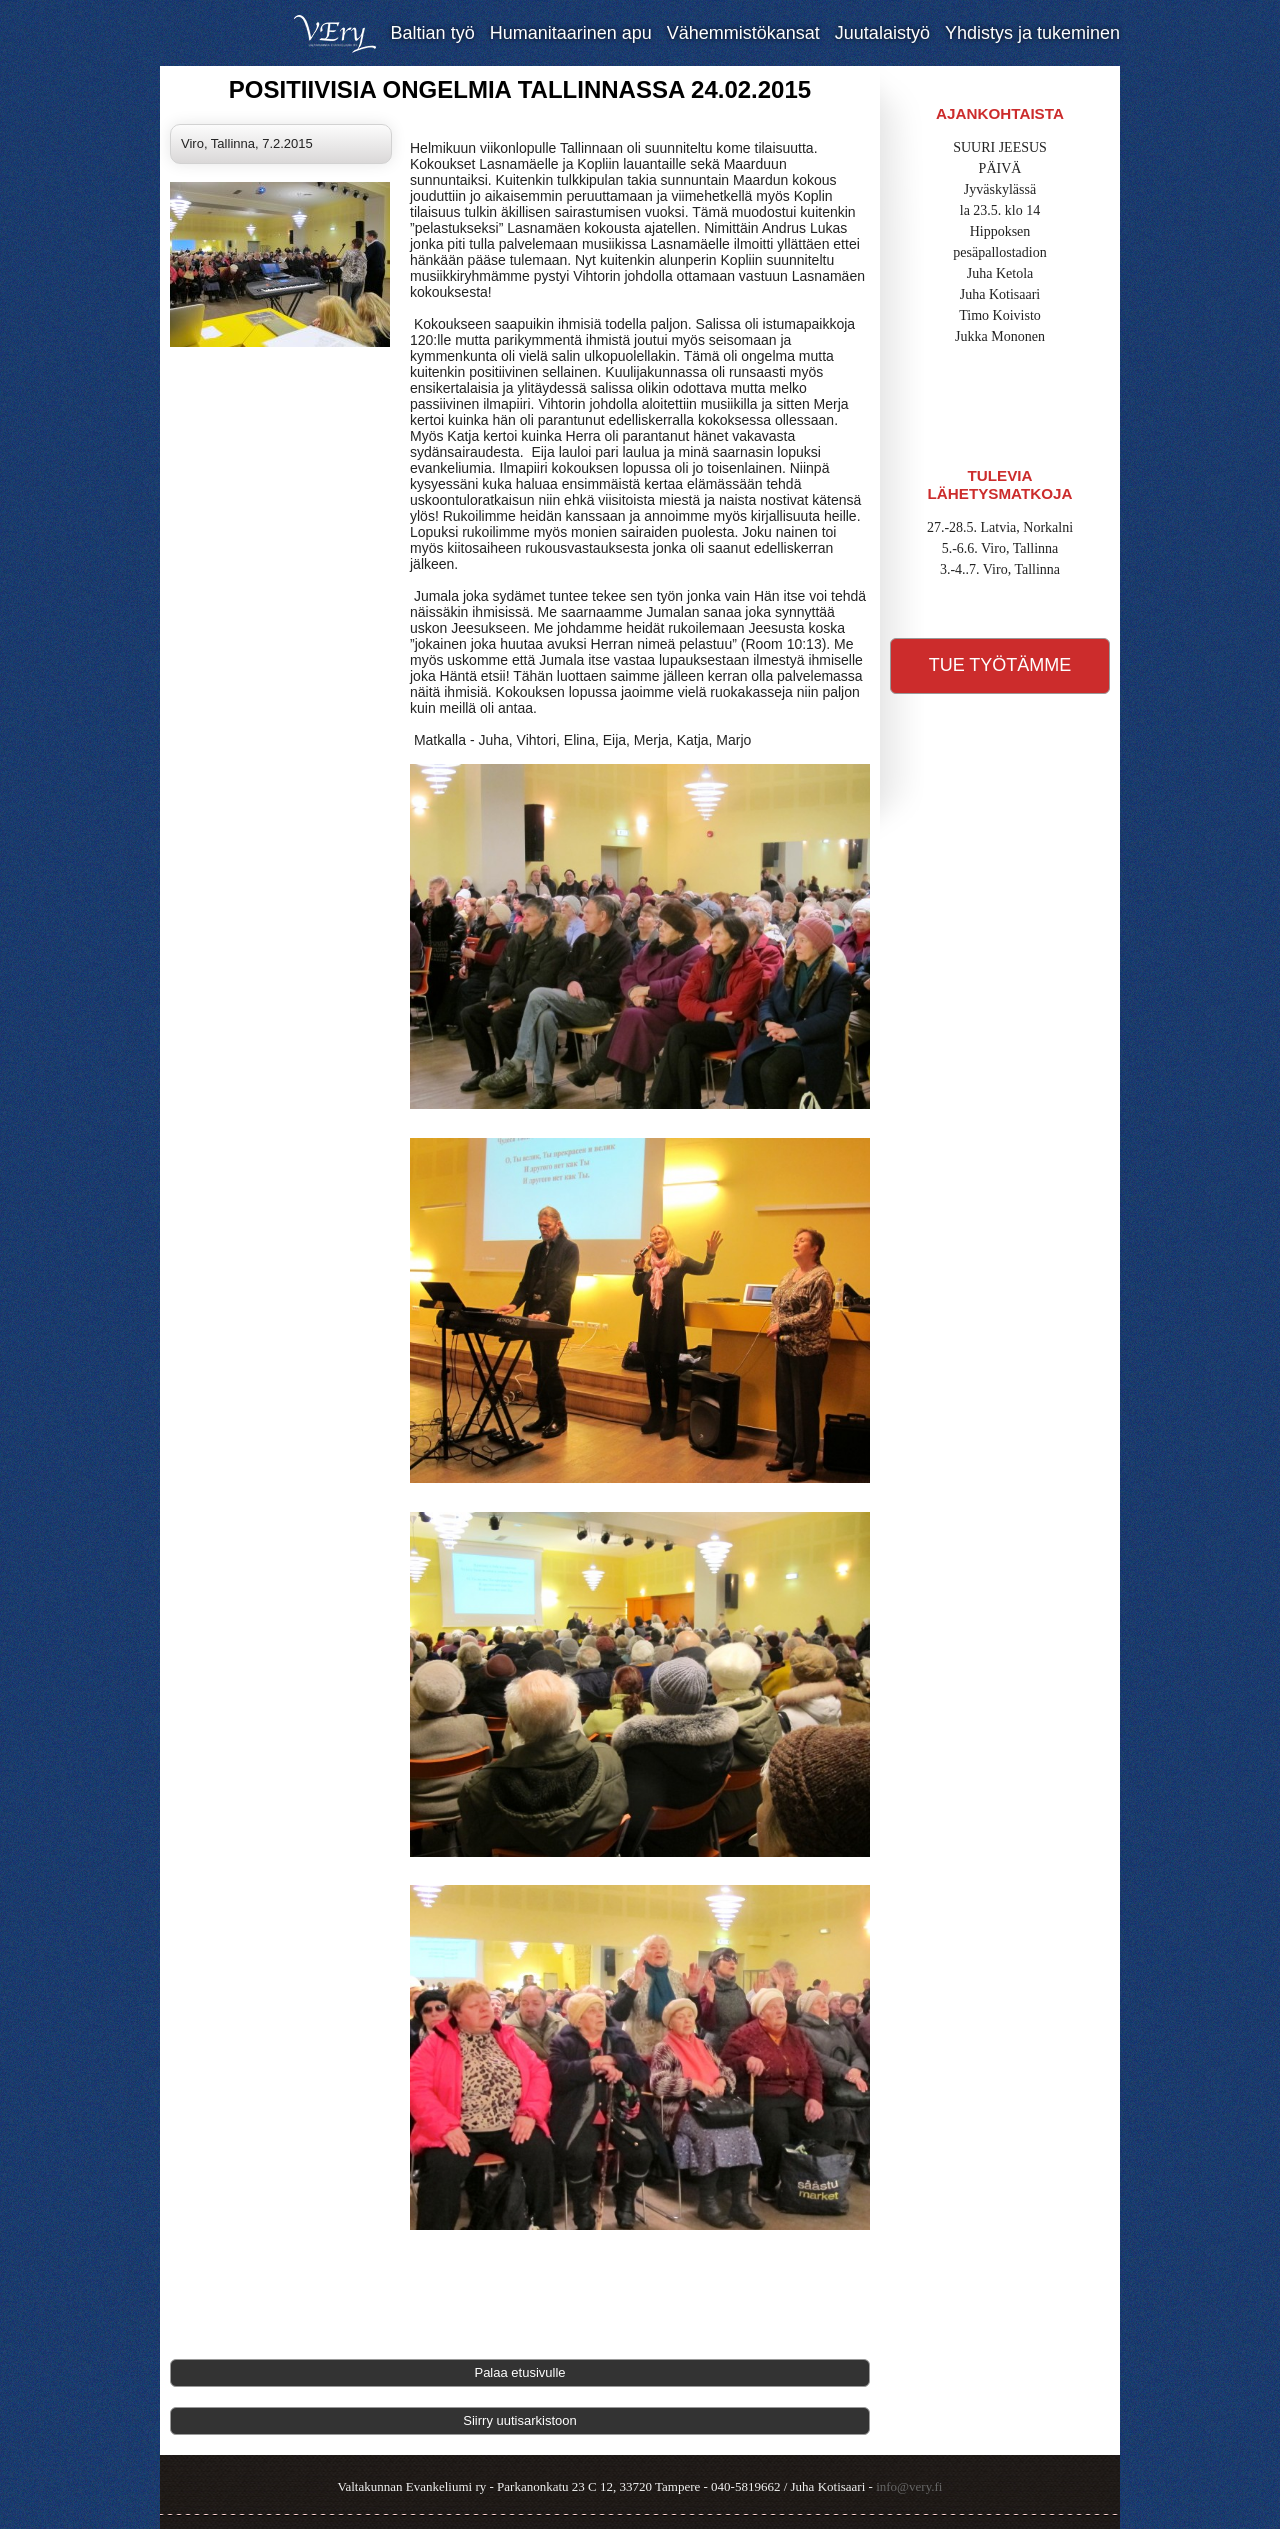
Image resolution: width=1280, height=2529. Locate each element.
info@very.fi (909, 2486)
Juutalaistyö (882, 33)
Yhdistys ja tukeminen (1032, 33)
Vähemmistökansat (743, 33)
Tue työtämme (1000, 665)
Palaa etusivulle (519, 2372)
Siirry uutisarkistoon (519, 2420)
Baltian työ (433, 33)
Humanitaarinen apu (571, 33)
